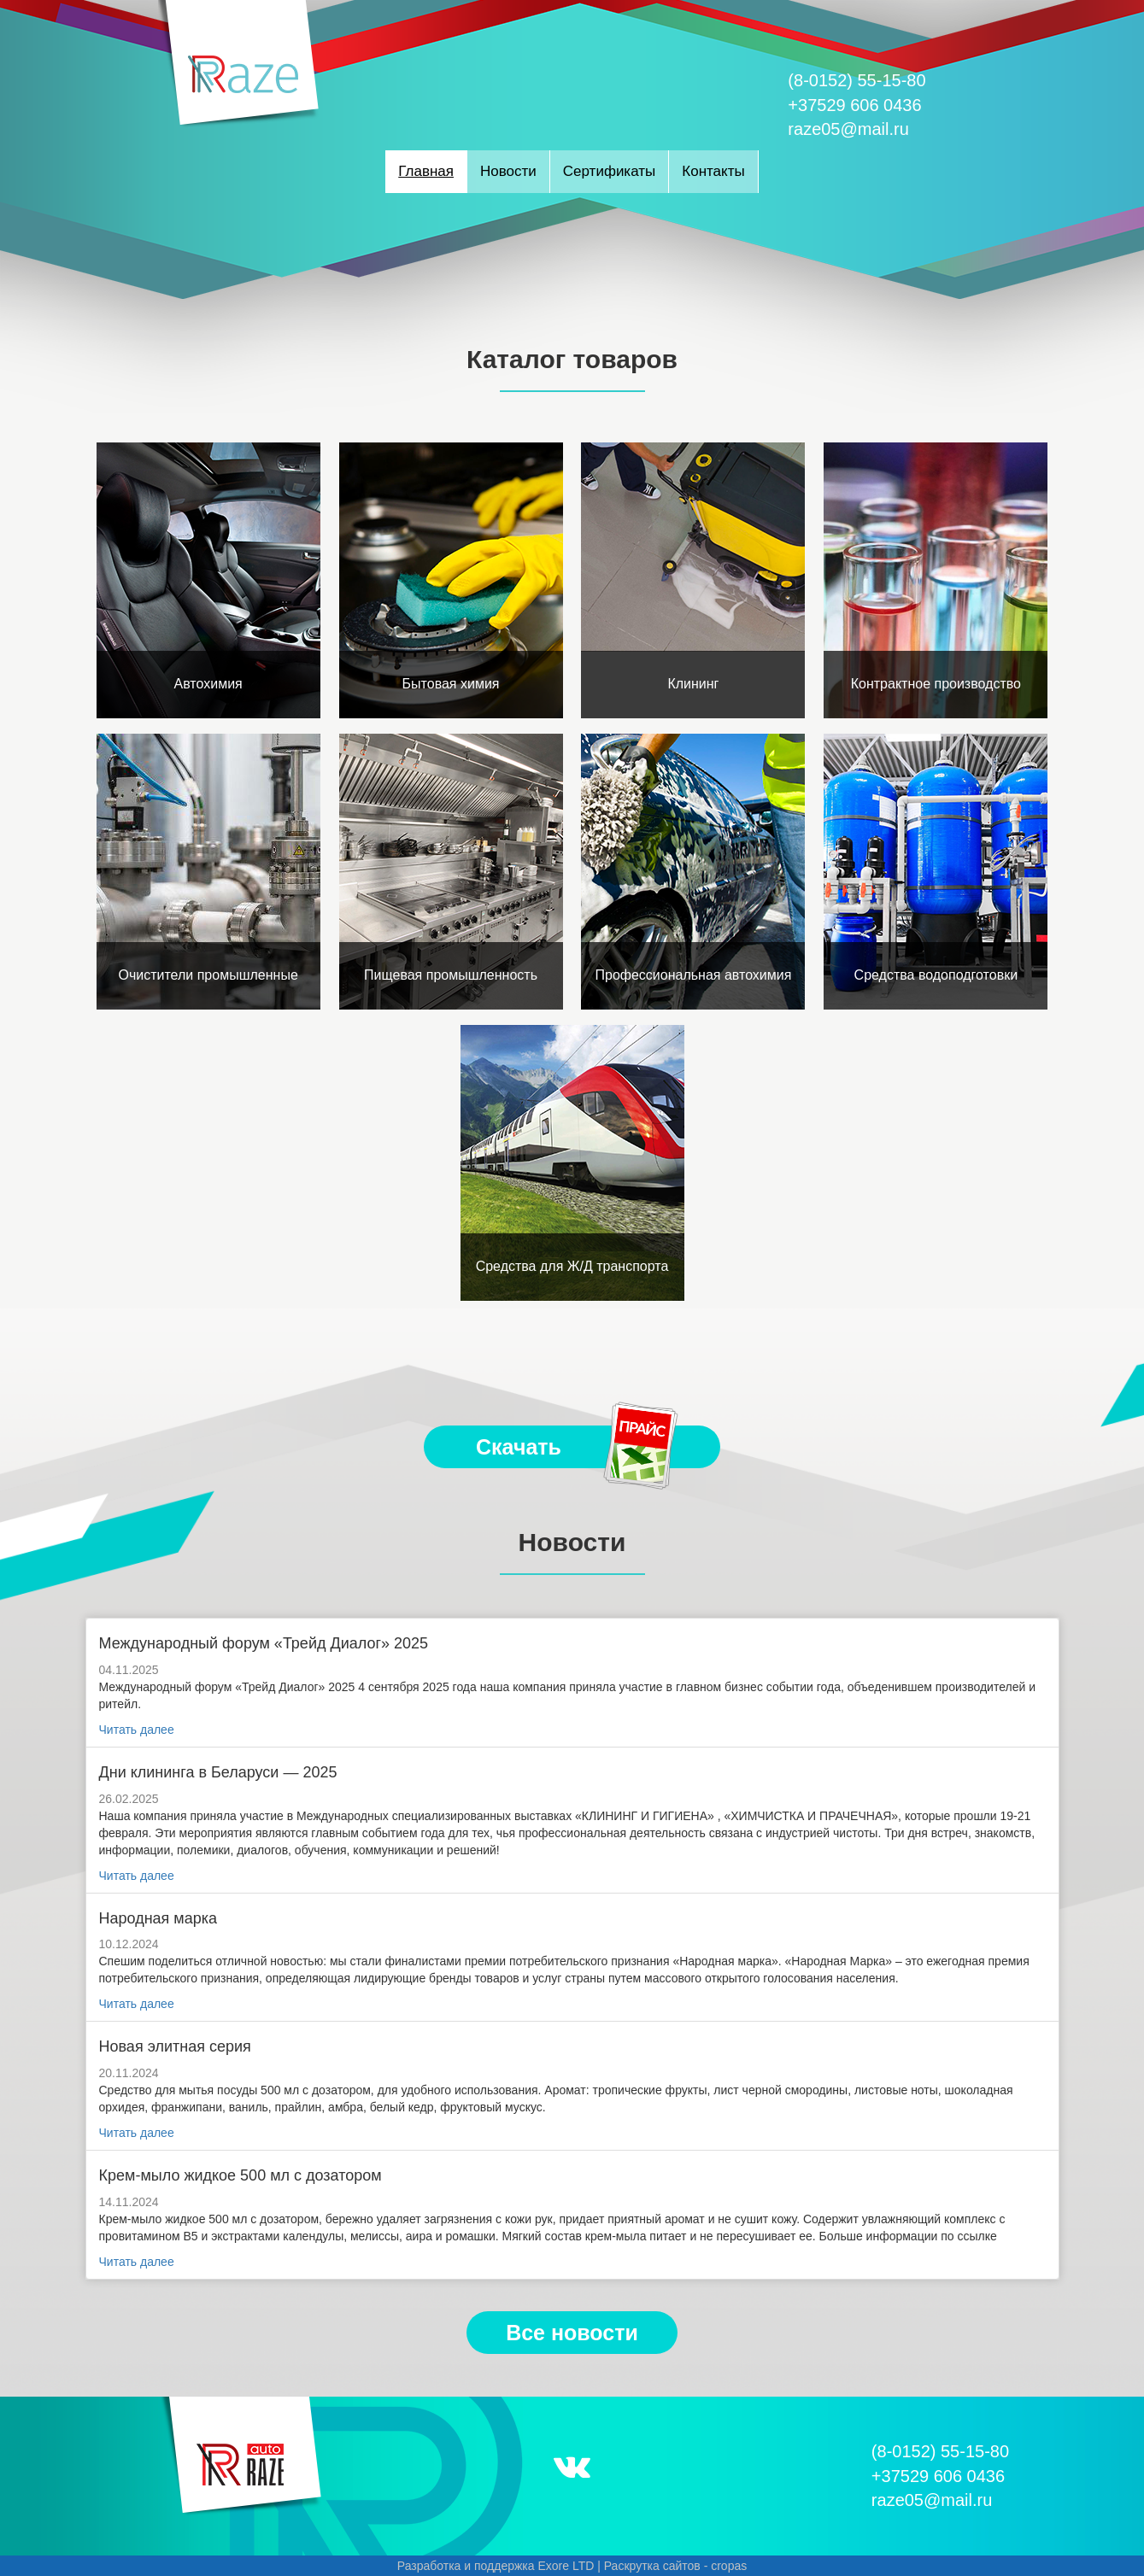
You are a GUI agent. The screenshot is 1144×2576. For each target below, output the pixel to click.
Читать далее (136, 1729)
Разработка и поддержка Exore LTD (496, 2566)
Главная (426, 171)
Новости (508, 171)
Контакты (713, 171)
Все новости (572, 2333)
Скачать (578, 1447)
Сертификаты (609, 171)
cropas (729, 2566)
